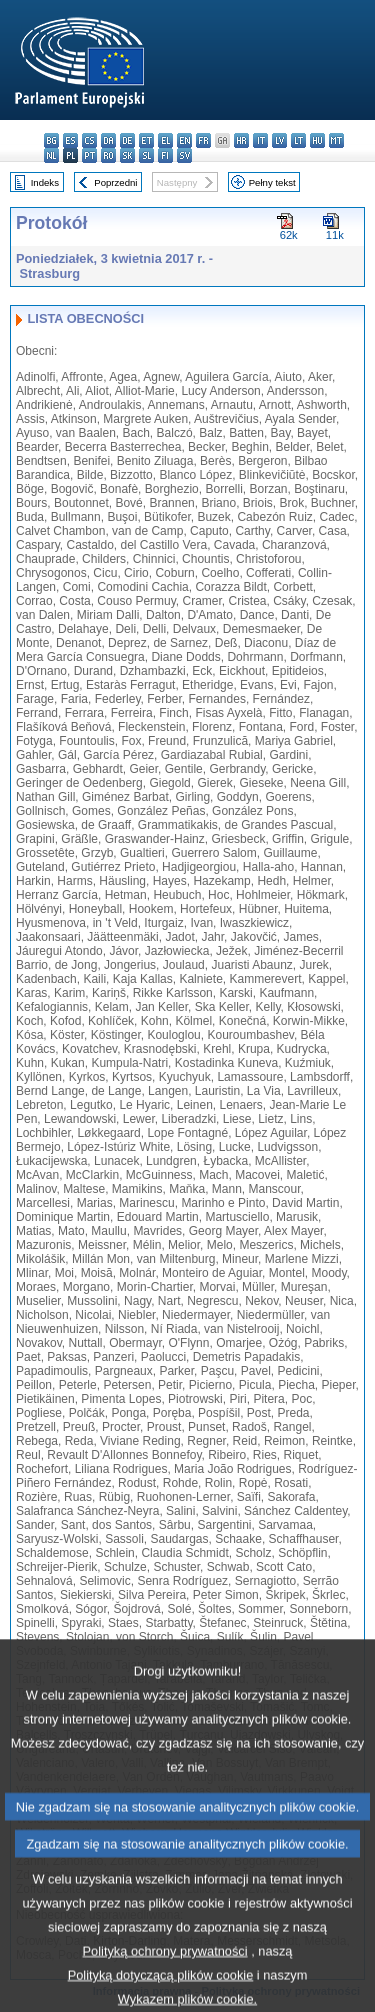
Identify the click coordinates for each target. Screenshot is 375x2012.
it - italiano (260, 140)
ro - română (108, 155)
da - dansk (108, 140)
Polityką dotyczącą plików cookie (161, 1997)
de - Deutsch (127, 140)
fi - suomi (165, 155)
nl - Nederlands (51, 155)
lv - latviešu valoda (279, 140)
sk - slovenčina (127, 155)
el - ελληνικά (165, 140)
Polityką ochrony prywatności (165, 1973)
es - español (70, 140)
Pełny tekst (272, 182)
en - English (184, 140)
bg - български (51, 140)
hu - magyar (317, 140)
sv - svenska (184, 155)
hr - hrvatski (241, 140)
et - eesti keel (146, 140)
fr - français (203, 140)
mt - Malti (336, 140)
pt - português (89, 155)
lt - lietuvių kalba (298, 140)
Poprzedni (115, 182)
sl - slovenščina (146, 155)
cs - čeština (89, 140)
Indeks (45, 182)
